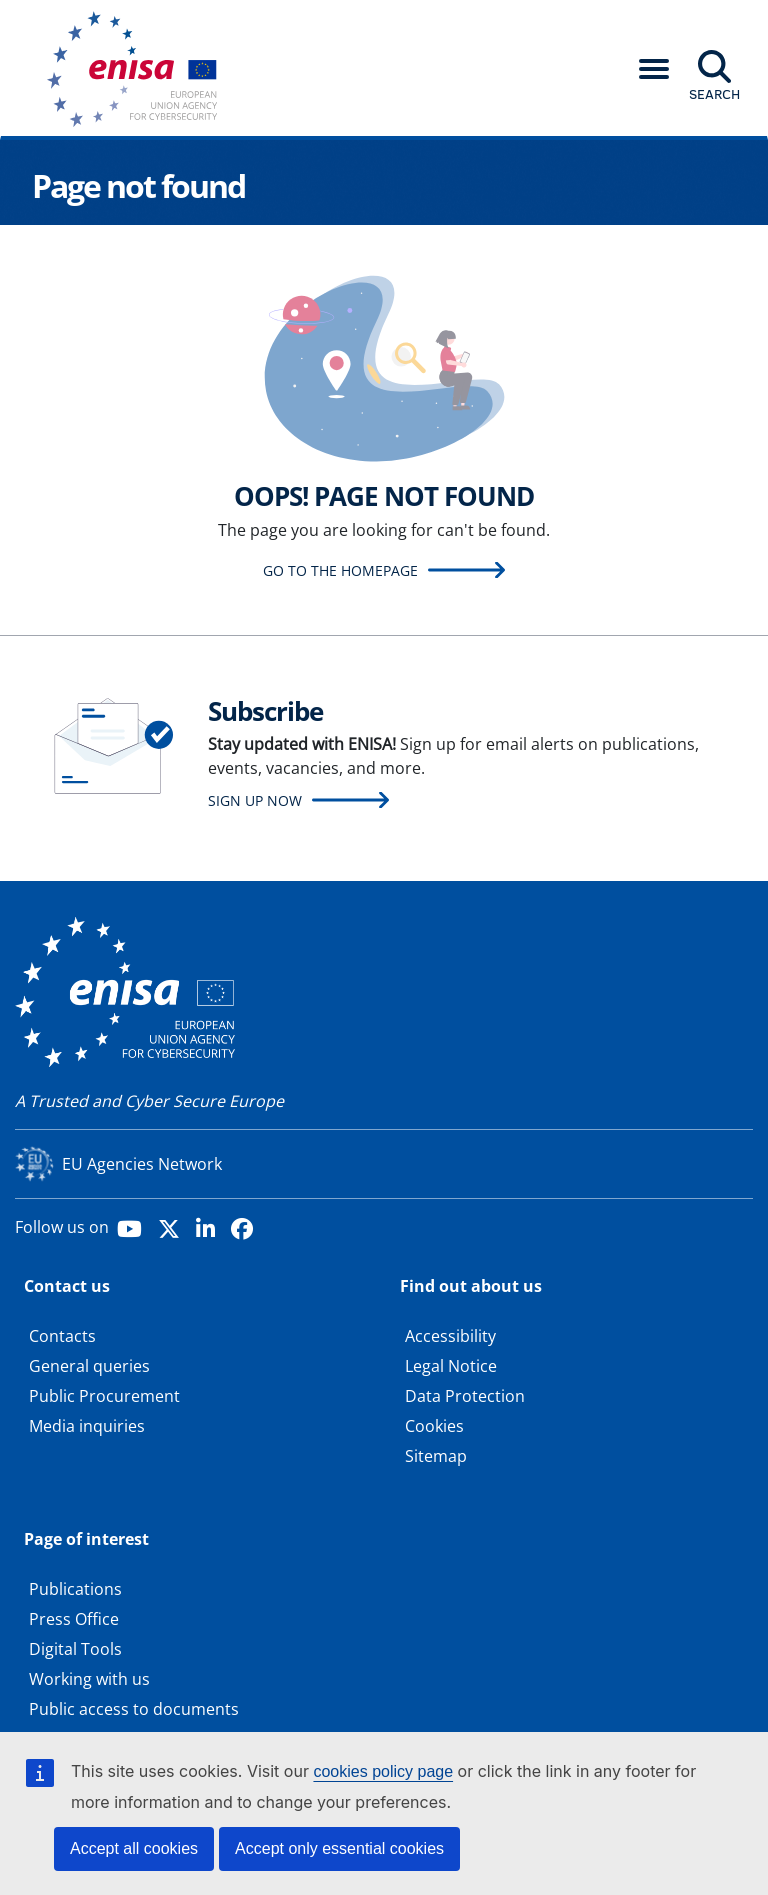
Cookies (434, 1426)
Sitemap (436, 1456)
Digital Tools (75, 1649)
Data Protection (465, 1396)
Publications (75, 1589)
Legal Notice (451, 1366)
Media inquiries (87, 1426)
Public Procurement (104, 1396)
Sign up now (255, 800)
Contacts (62, 1336)
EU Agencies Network (142, 1164)
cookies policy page (383, 1771)
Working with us (89, 1679)
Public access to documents (134, 1709)
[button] (654, 69)
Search (714, 94)
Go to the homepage (340, 570)
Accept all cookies (134, 1848)
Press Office (74, 1619)
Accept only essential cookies (339, 1848)
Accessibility (450, 1336)
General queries (89, 1366)
